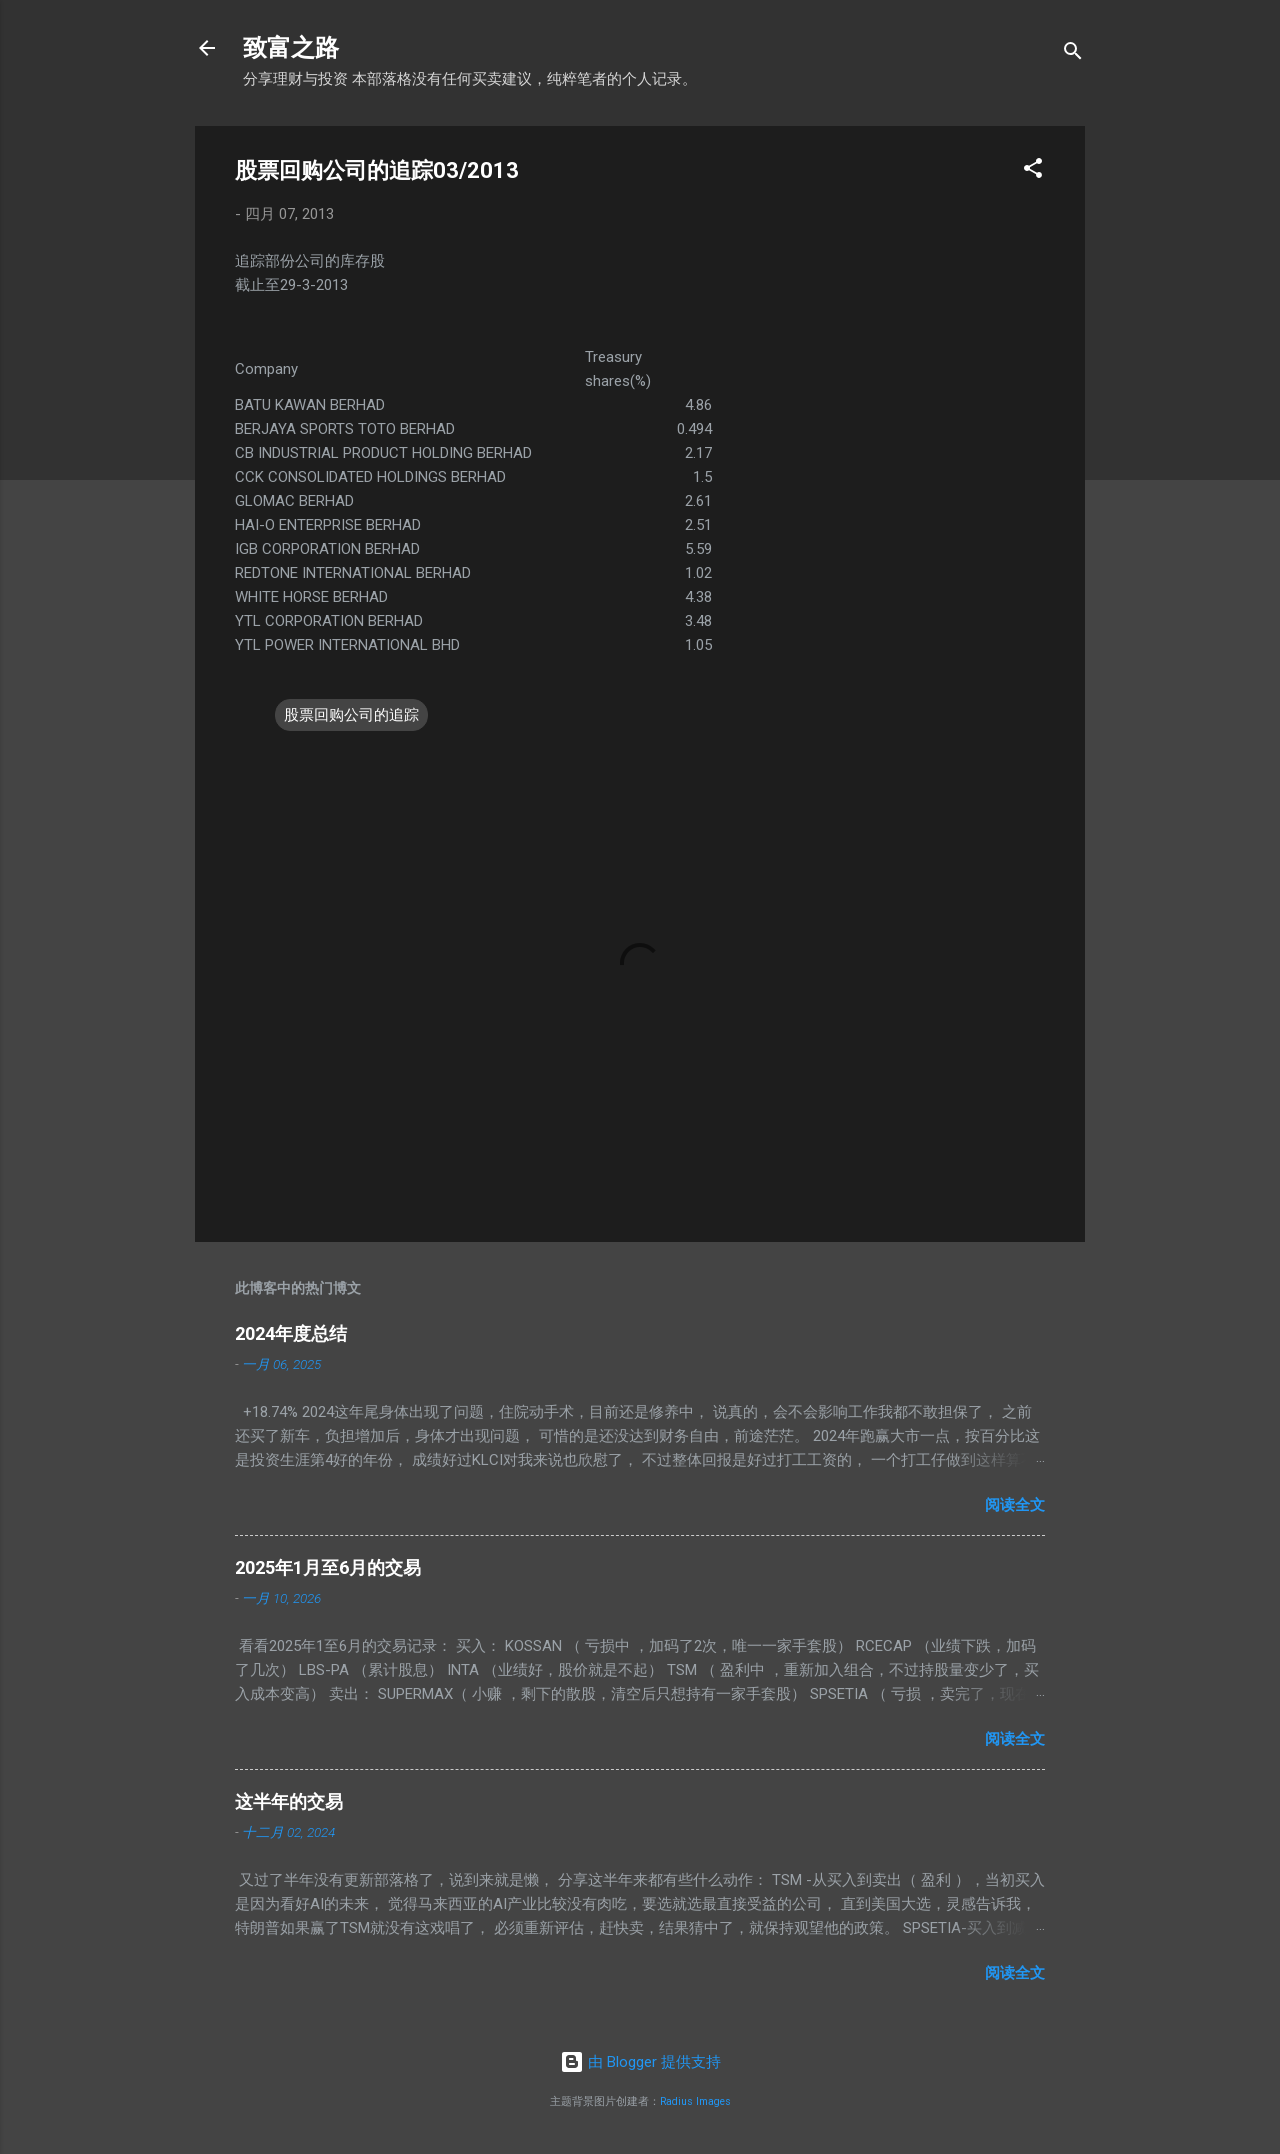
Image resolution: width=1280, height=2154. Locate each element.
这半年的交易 (289, 1801)
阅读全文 (1015, 1505)
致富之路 (291, 48)
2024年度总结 (291, 1333)
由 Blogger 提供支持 (640, 2062)
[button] (1033, 171)
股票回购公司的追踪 (351, 715)
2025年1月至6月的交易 (328, 1567)
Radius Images (695, 2101)
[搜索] (1073, 54)
